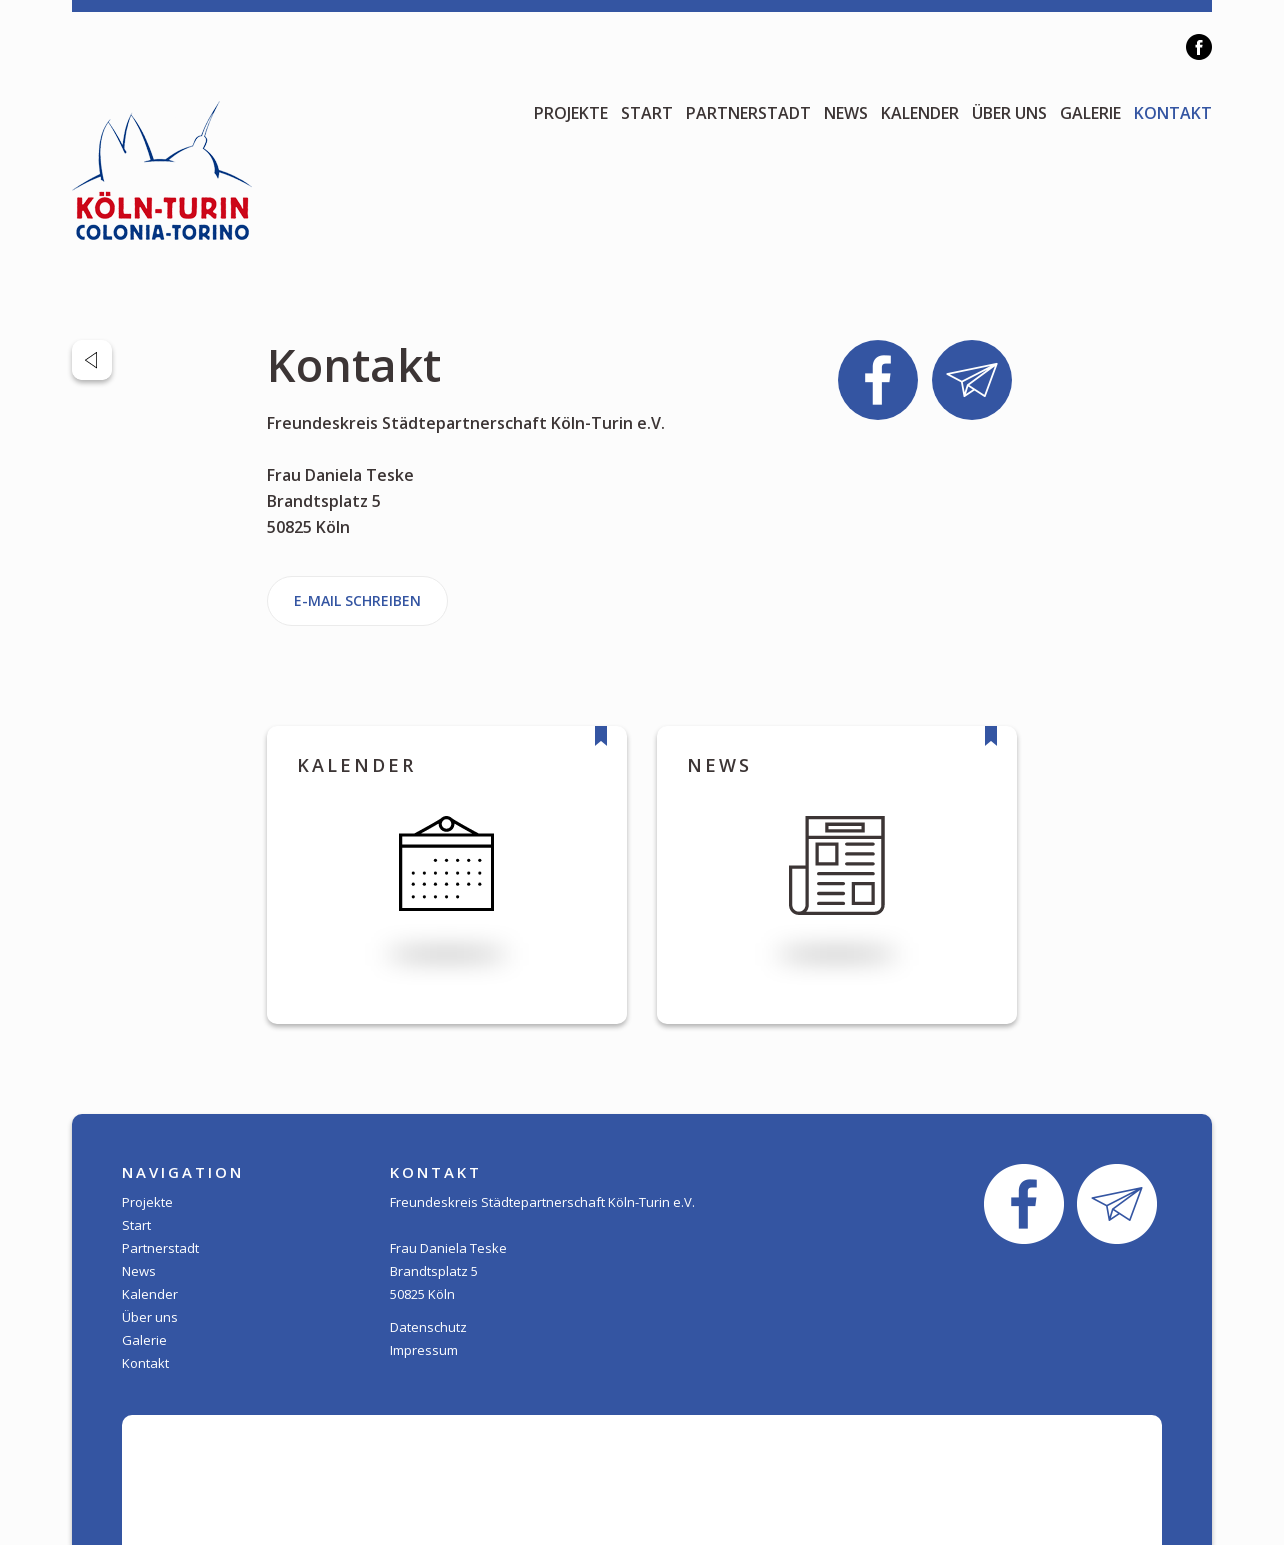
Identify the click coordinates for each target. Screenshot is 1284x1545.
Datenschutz (428, 1327)
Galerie (1090, 113)
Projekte (571, 113)
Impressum (424, 1350)
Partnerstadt (748, 113)
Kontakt (1173, 113)
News (846, 113)
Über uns (1009, 113)
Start (647, 113)
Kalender (920, 113)
